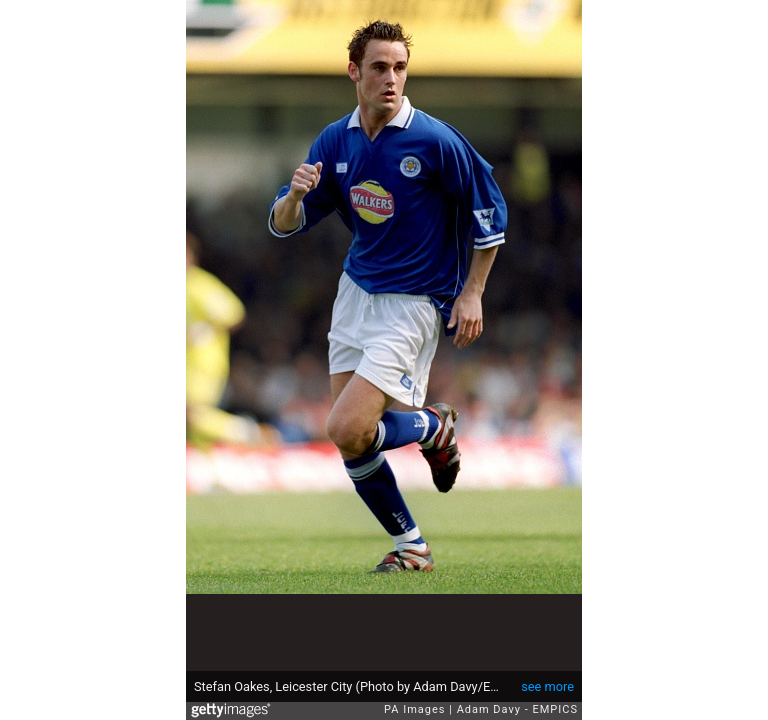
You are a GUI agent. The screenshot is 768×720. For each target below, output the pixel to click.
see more (547, 686)
